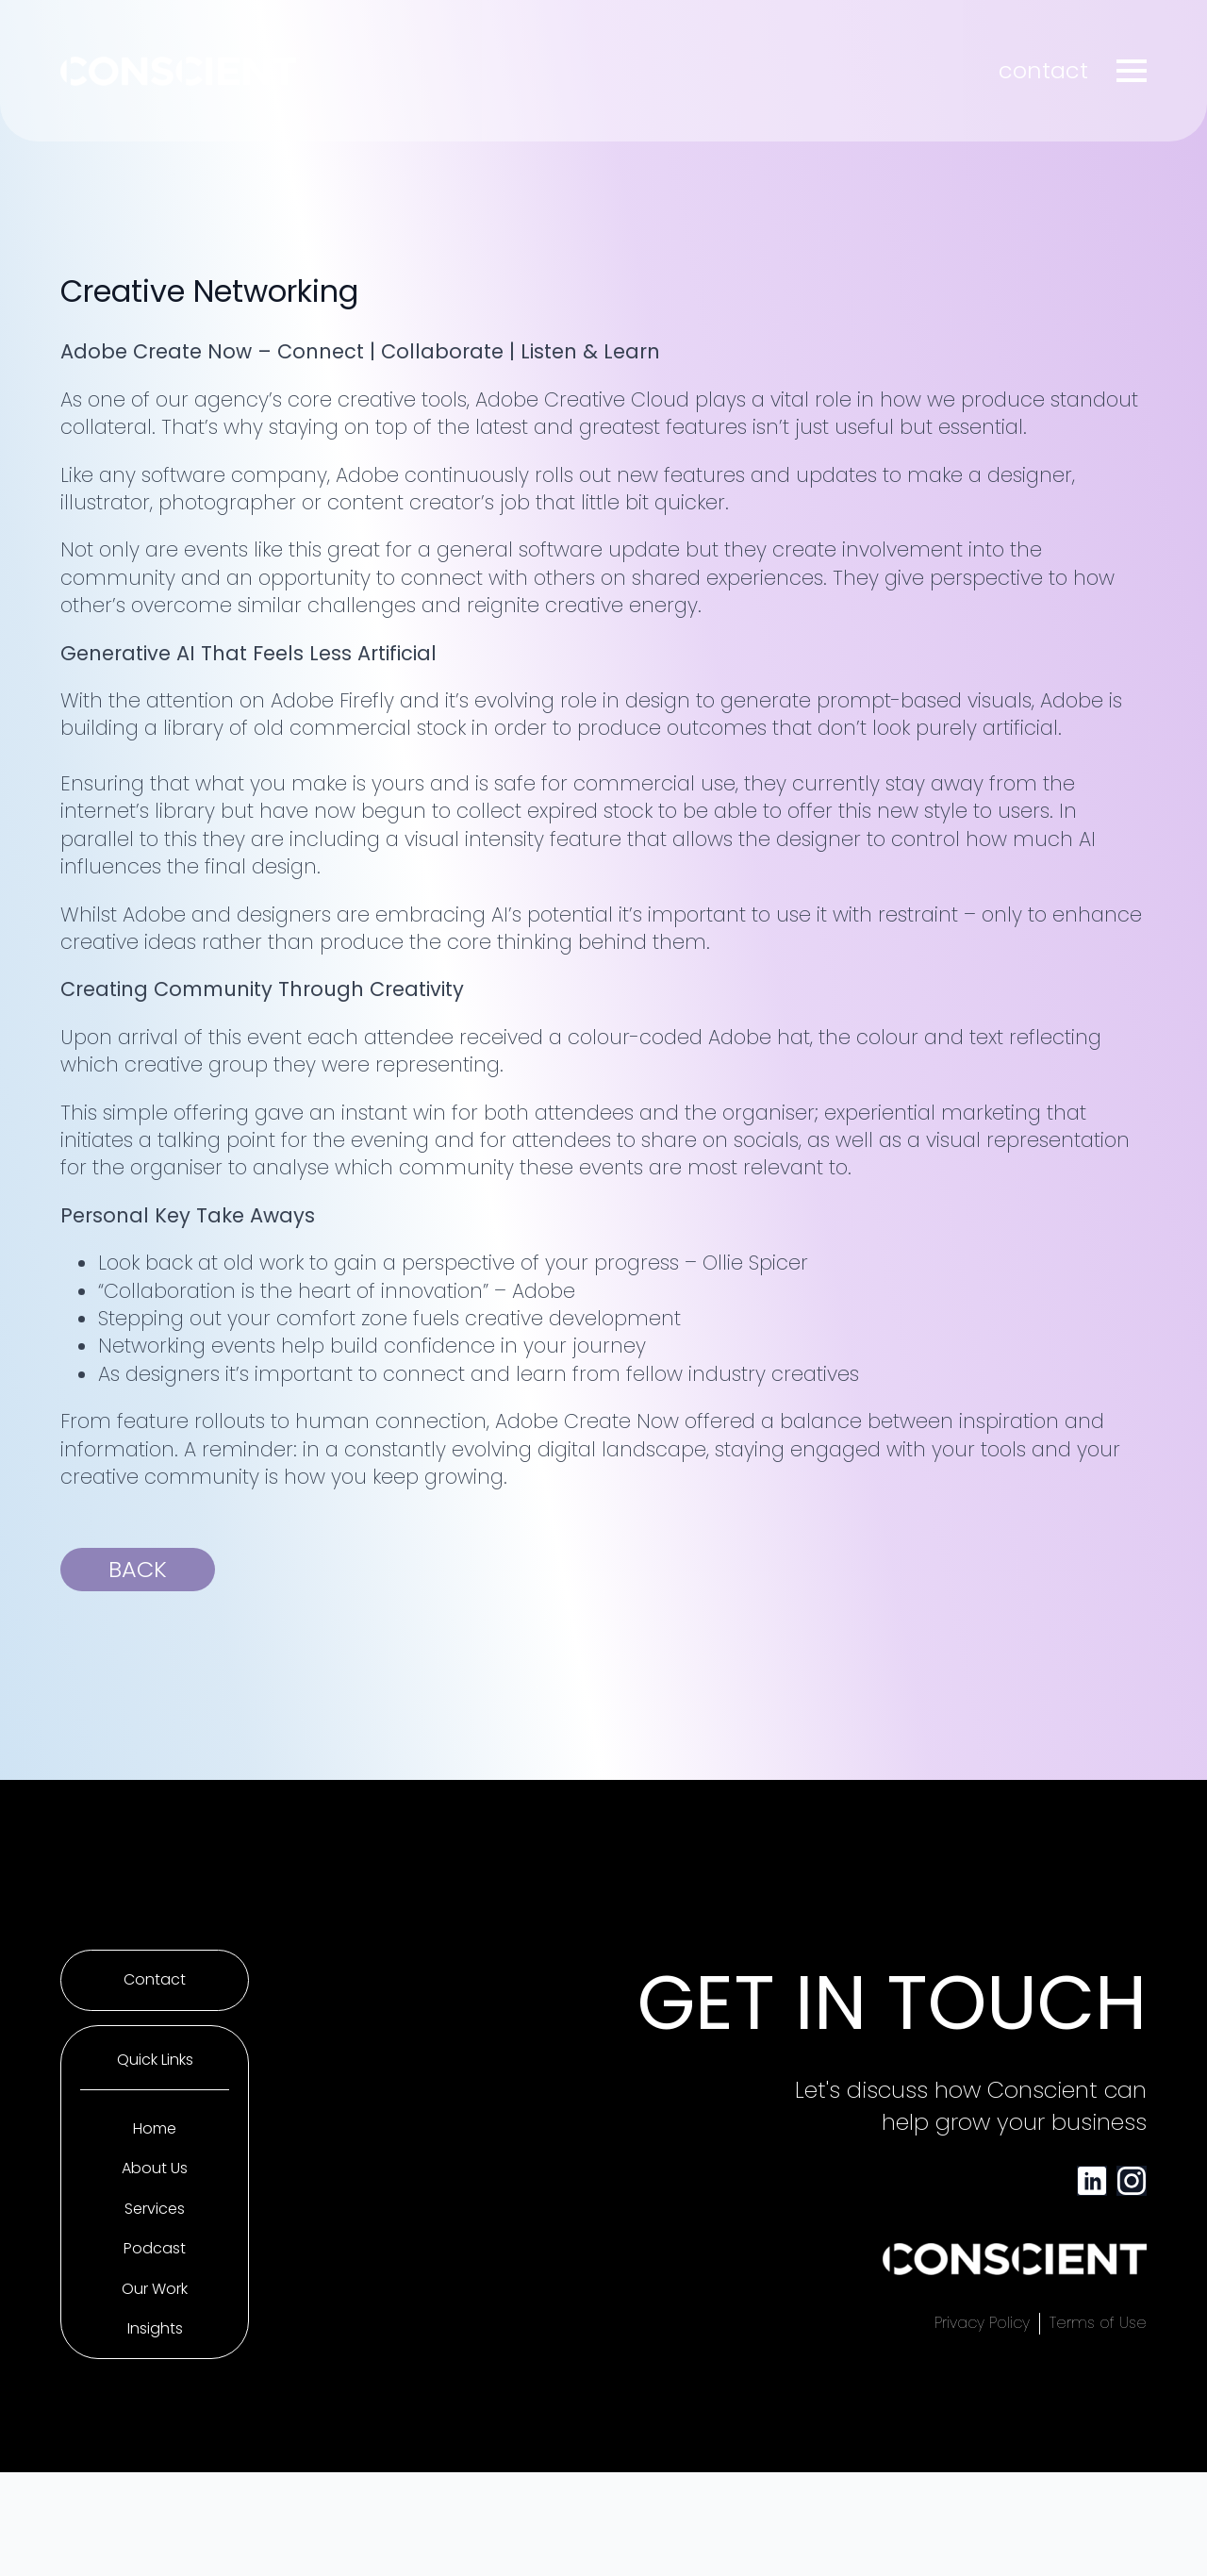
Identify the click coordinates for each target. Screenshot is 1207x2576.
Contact (155, 1979)
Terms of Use (1098, 2323)
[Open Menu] (1131, 71)
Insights (155, 2328)
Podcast (155, 2248)
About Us (155, 2168)
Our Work (155, 2289)
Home (154, 2129)
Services (154, 2209)
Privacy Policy (982, 2323)
